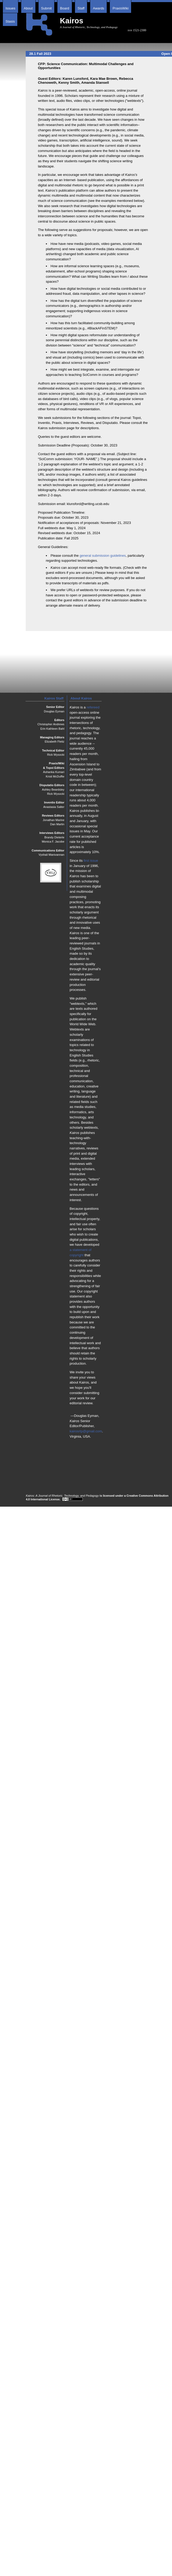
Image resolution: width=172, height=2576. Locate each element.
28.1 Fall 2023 (40, 54)
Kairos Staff (53, 698)
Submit (46, 8)
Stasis (10, 21)
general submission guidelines (103, 556)
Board (64, 8)
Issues (10, 8)
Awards (98, 8)
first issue (91, 861)
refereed (93, 707)
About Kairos (81, 698)
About (28, 8)
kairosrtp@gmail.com (85, 1431)
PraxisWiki (120, 8)
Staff (81, 8)
